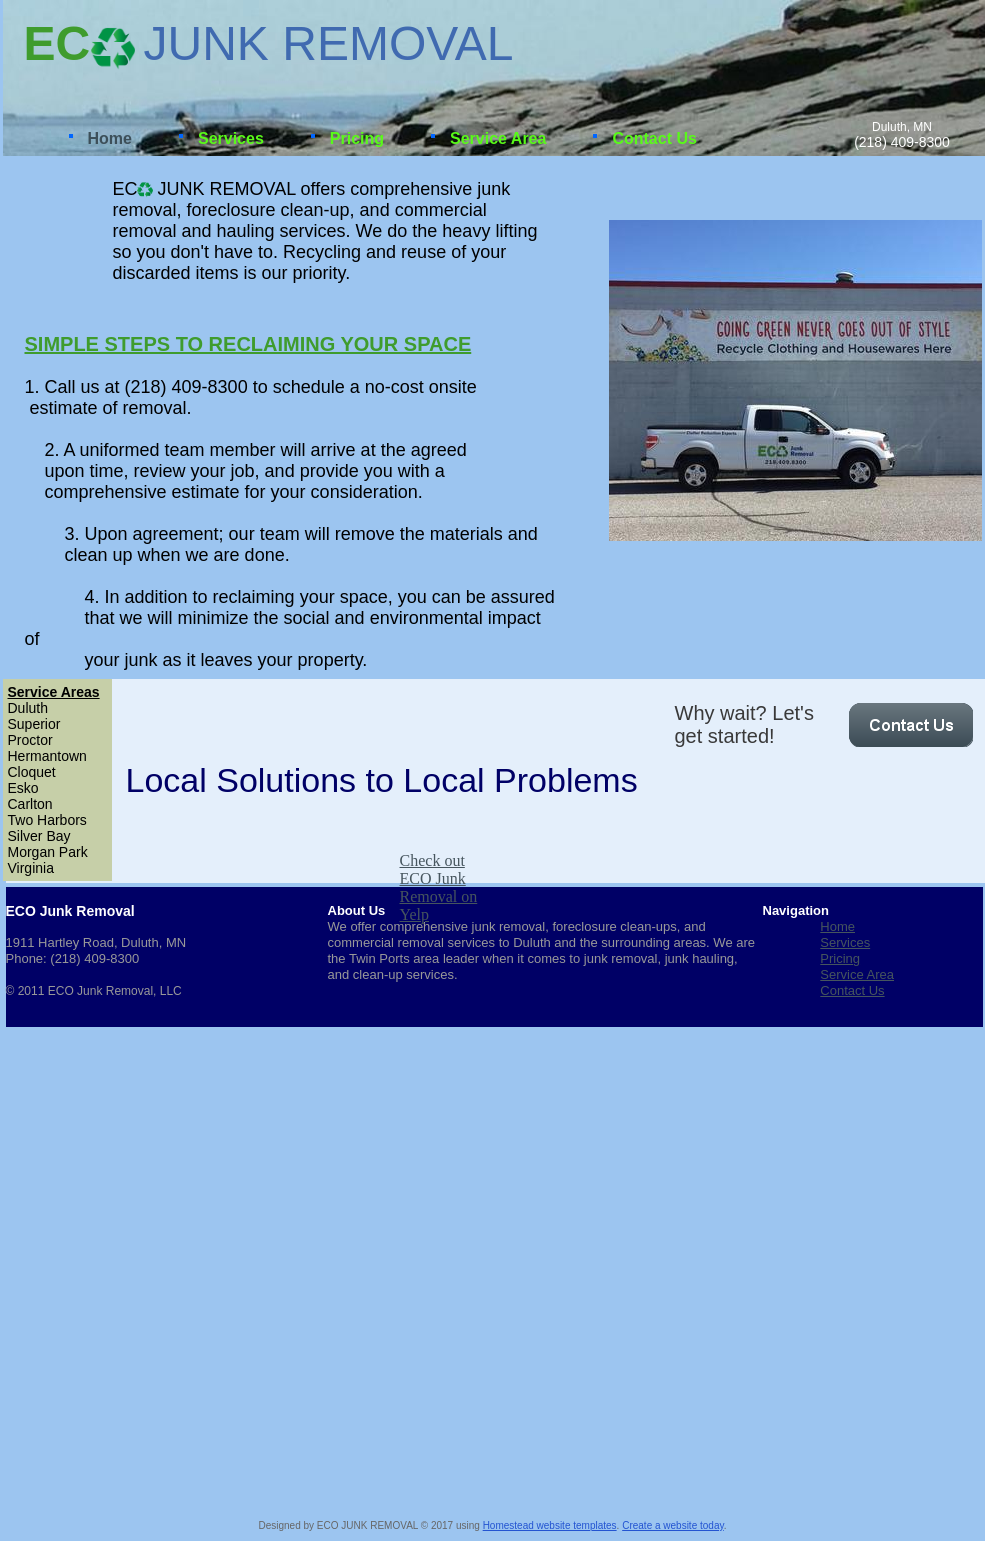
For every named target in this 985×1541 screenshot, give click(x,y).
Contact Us (852, 990)
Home (837, 926)
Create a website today (673, 1525)
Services (845, 942)
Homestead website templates (550, 1525)
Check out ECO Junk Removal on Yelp (439, 887)
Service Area (857, 974)
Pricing (840, 958)
